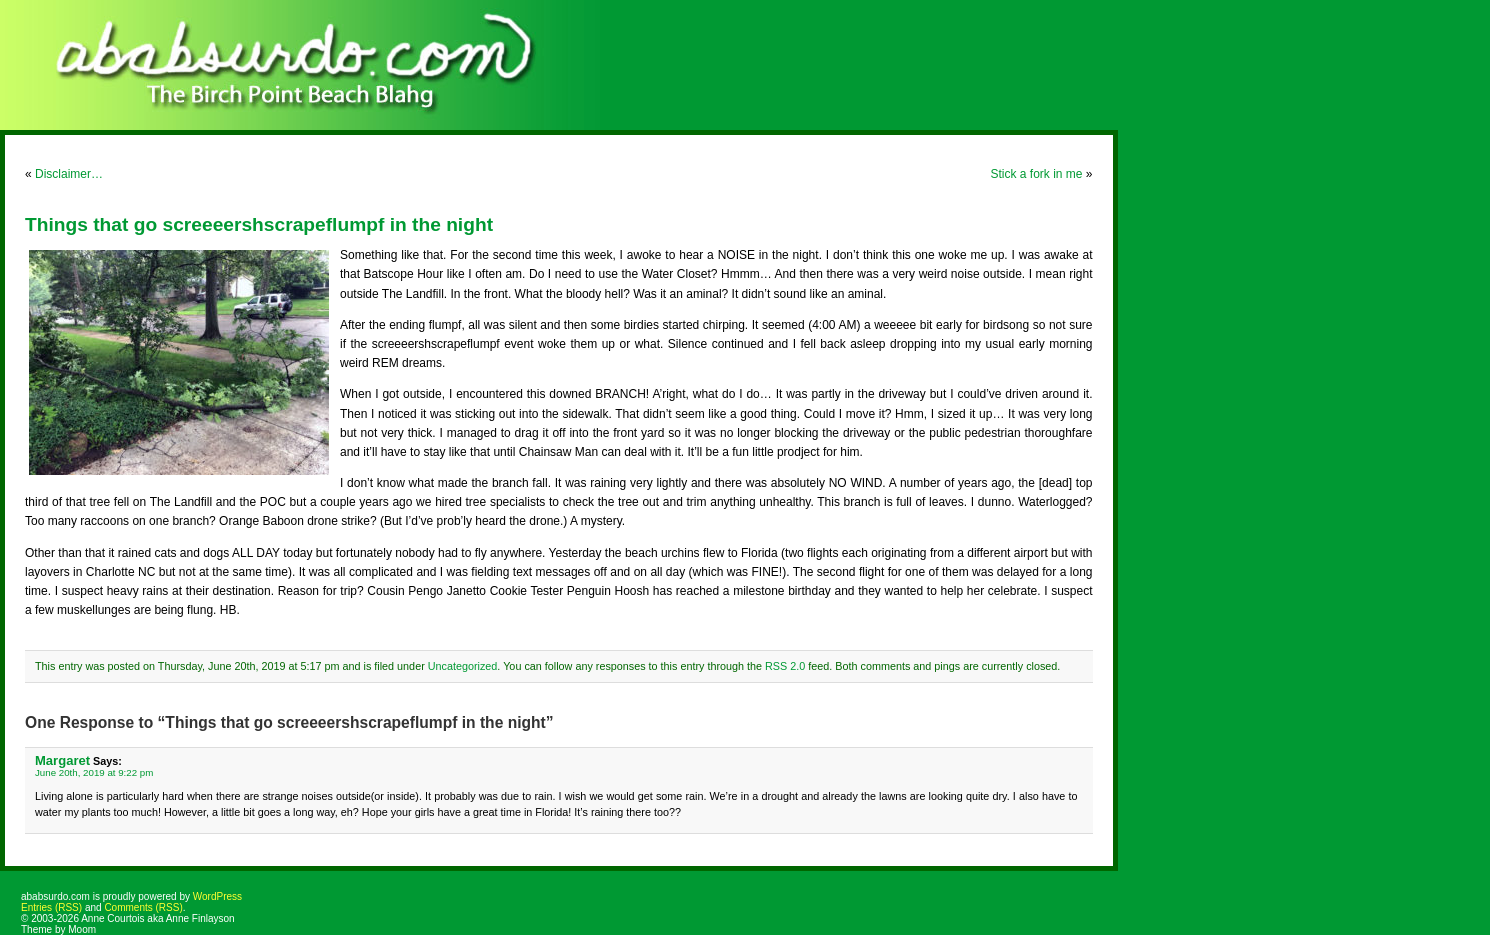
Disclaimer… (69, 174)
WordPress (217, 896)
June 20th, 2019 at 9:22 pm (94, 772)
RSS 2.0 (785, 666)
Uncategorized (463, 666)
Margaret (62, 760)
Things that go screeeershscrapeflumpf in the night (259, 224)
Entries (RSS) (51, 907)
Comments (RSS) (143, 907)
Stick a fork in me (1036, 174)
